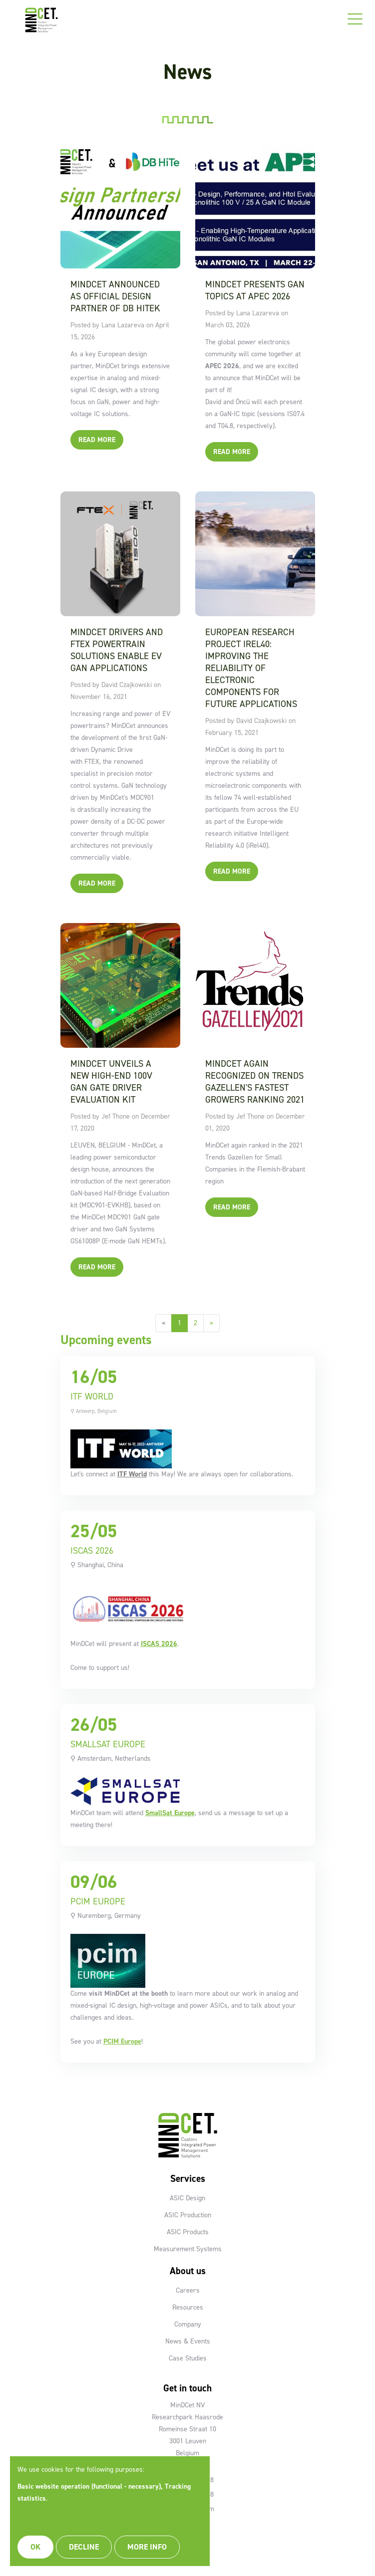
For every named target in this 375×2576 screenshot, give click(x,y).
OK (35, 2547)
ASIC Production (187, 2215)
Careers (188, 2290)
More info (147, 2547)
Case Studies (188, 2358)
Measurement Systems (188, 2249)
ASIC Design (187, 2198)
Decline (84, 2547)
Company (187, 2324)
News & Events (187, 2341)
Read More (96, 440)
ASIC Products (188, 2232)
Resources (187, 2307)
